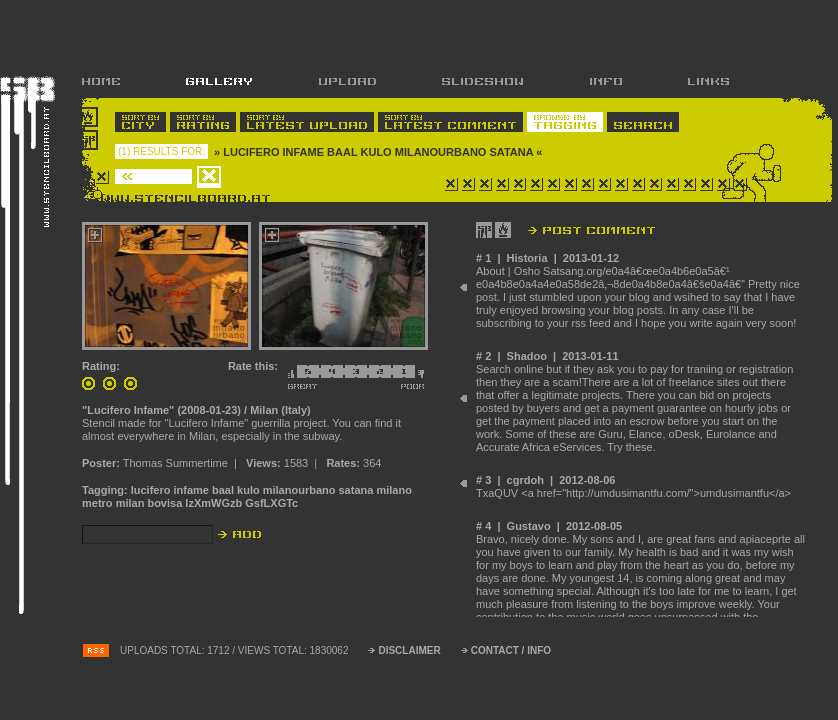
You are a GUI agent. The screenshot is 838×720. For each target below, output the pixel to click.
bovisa (164, 503)
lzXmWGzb (213, 503)
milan (130, 503)
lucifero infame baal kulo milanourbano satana (252, 490)
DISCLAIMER (409, 650)
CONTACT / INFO (511, 650)
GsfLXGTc (271, 503)
